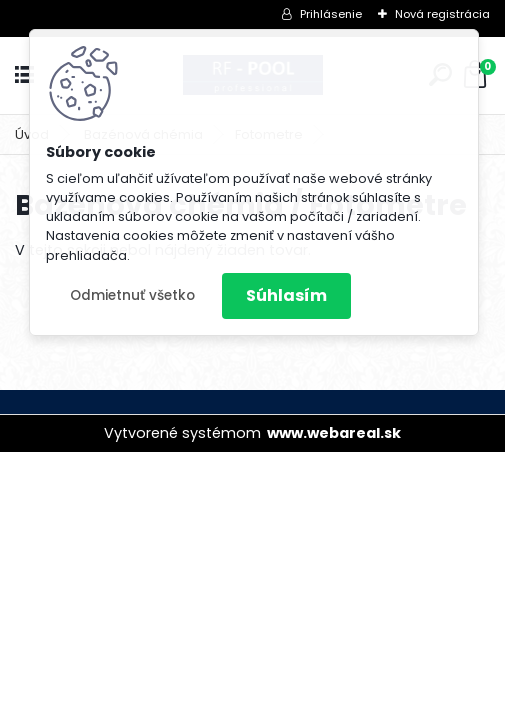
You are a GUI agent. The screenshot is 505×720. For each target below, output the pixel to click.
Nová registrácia (442, 14)
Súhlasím (286, 295)
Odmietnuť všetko (132, 295)
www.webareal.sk (334, 433)
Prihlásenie (331, 14)
